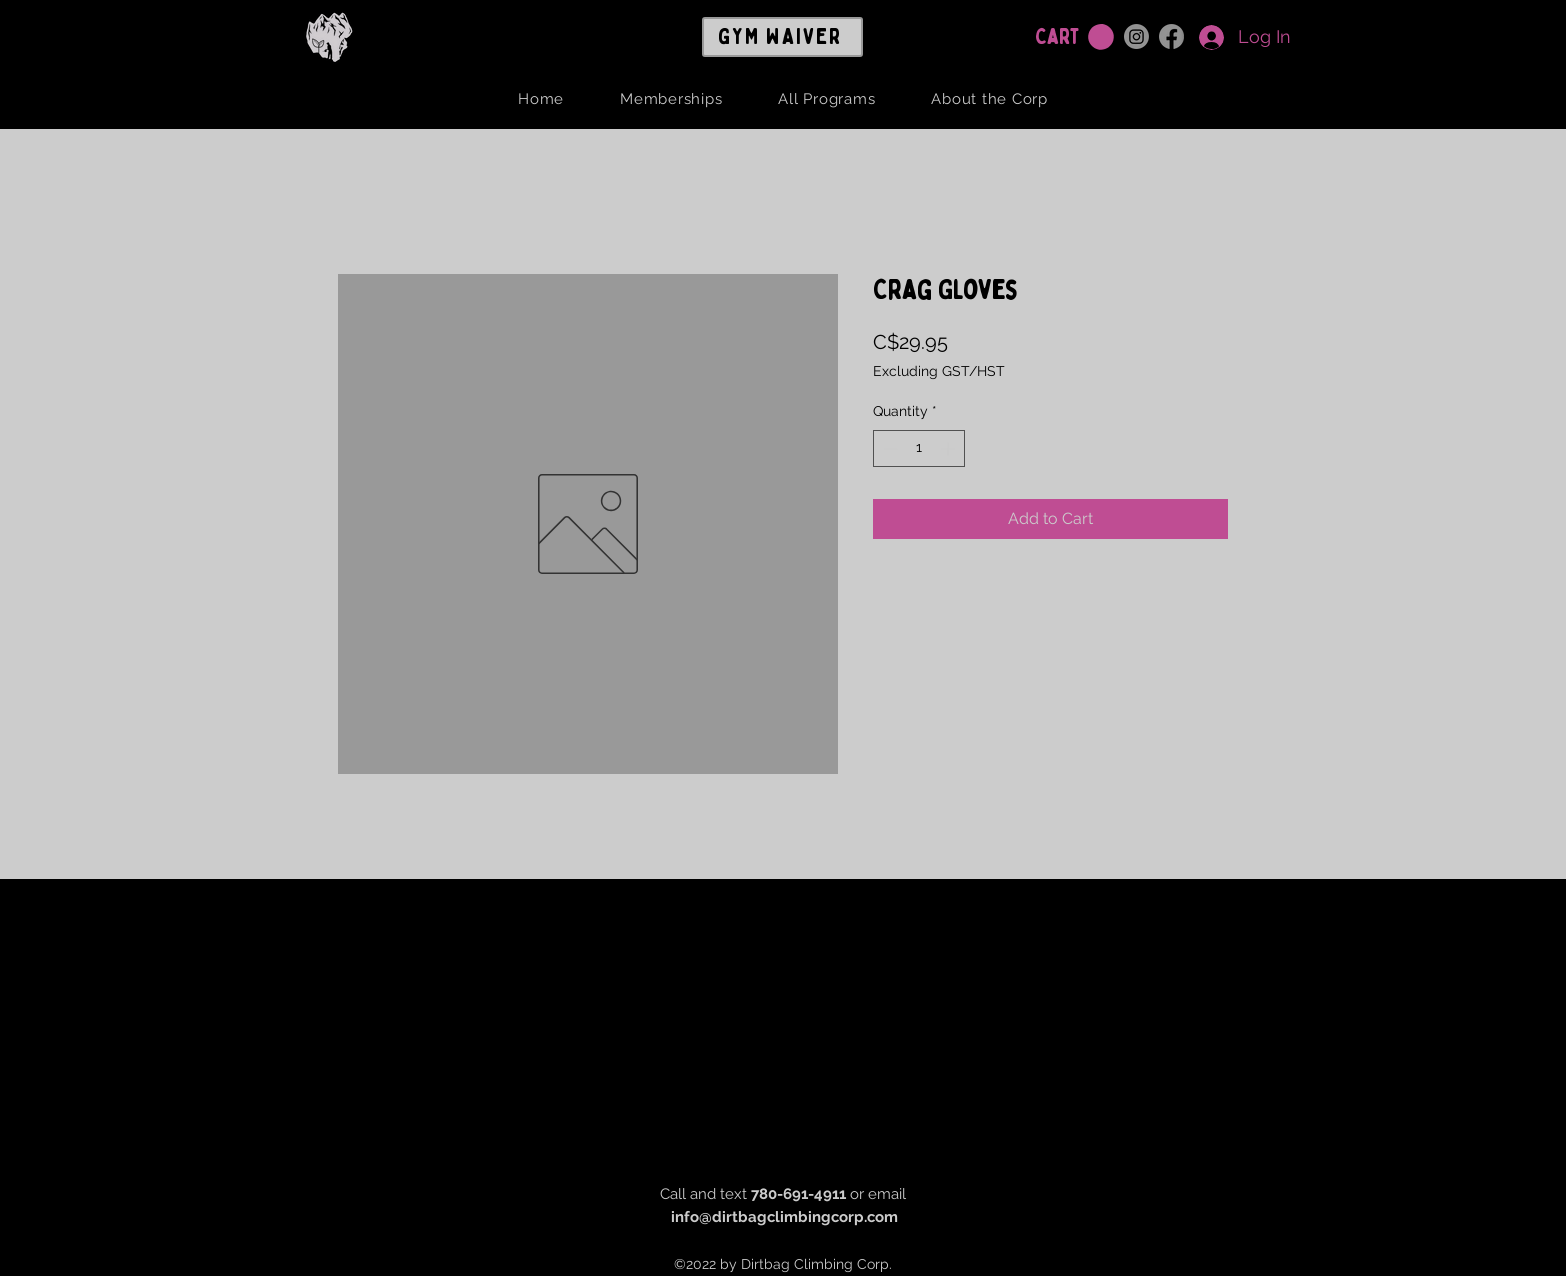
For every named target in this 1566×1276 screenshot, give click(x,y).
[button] (1101, 37)
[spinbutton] (919, 448)
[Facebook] (1171, 36)
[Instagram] (1136, 36)
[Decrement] (888, 448)
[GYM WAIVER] (782, 37)
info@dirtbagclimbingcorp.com (784, 1217)
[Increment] (949, 448)
